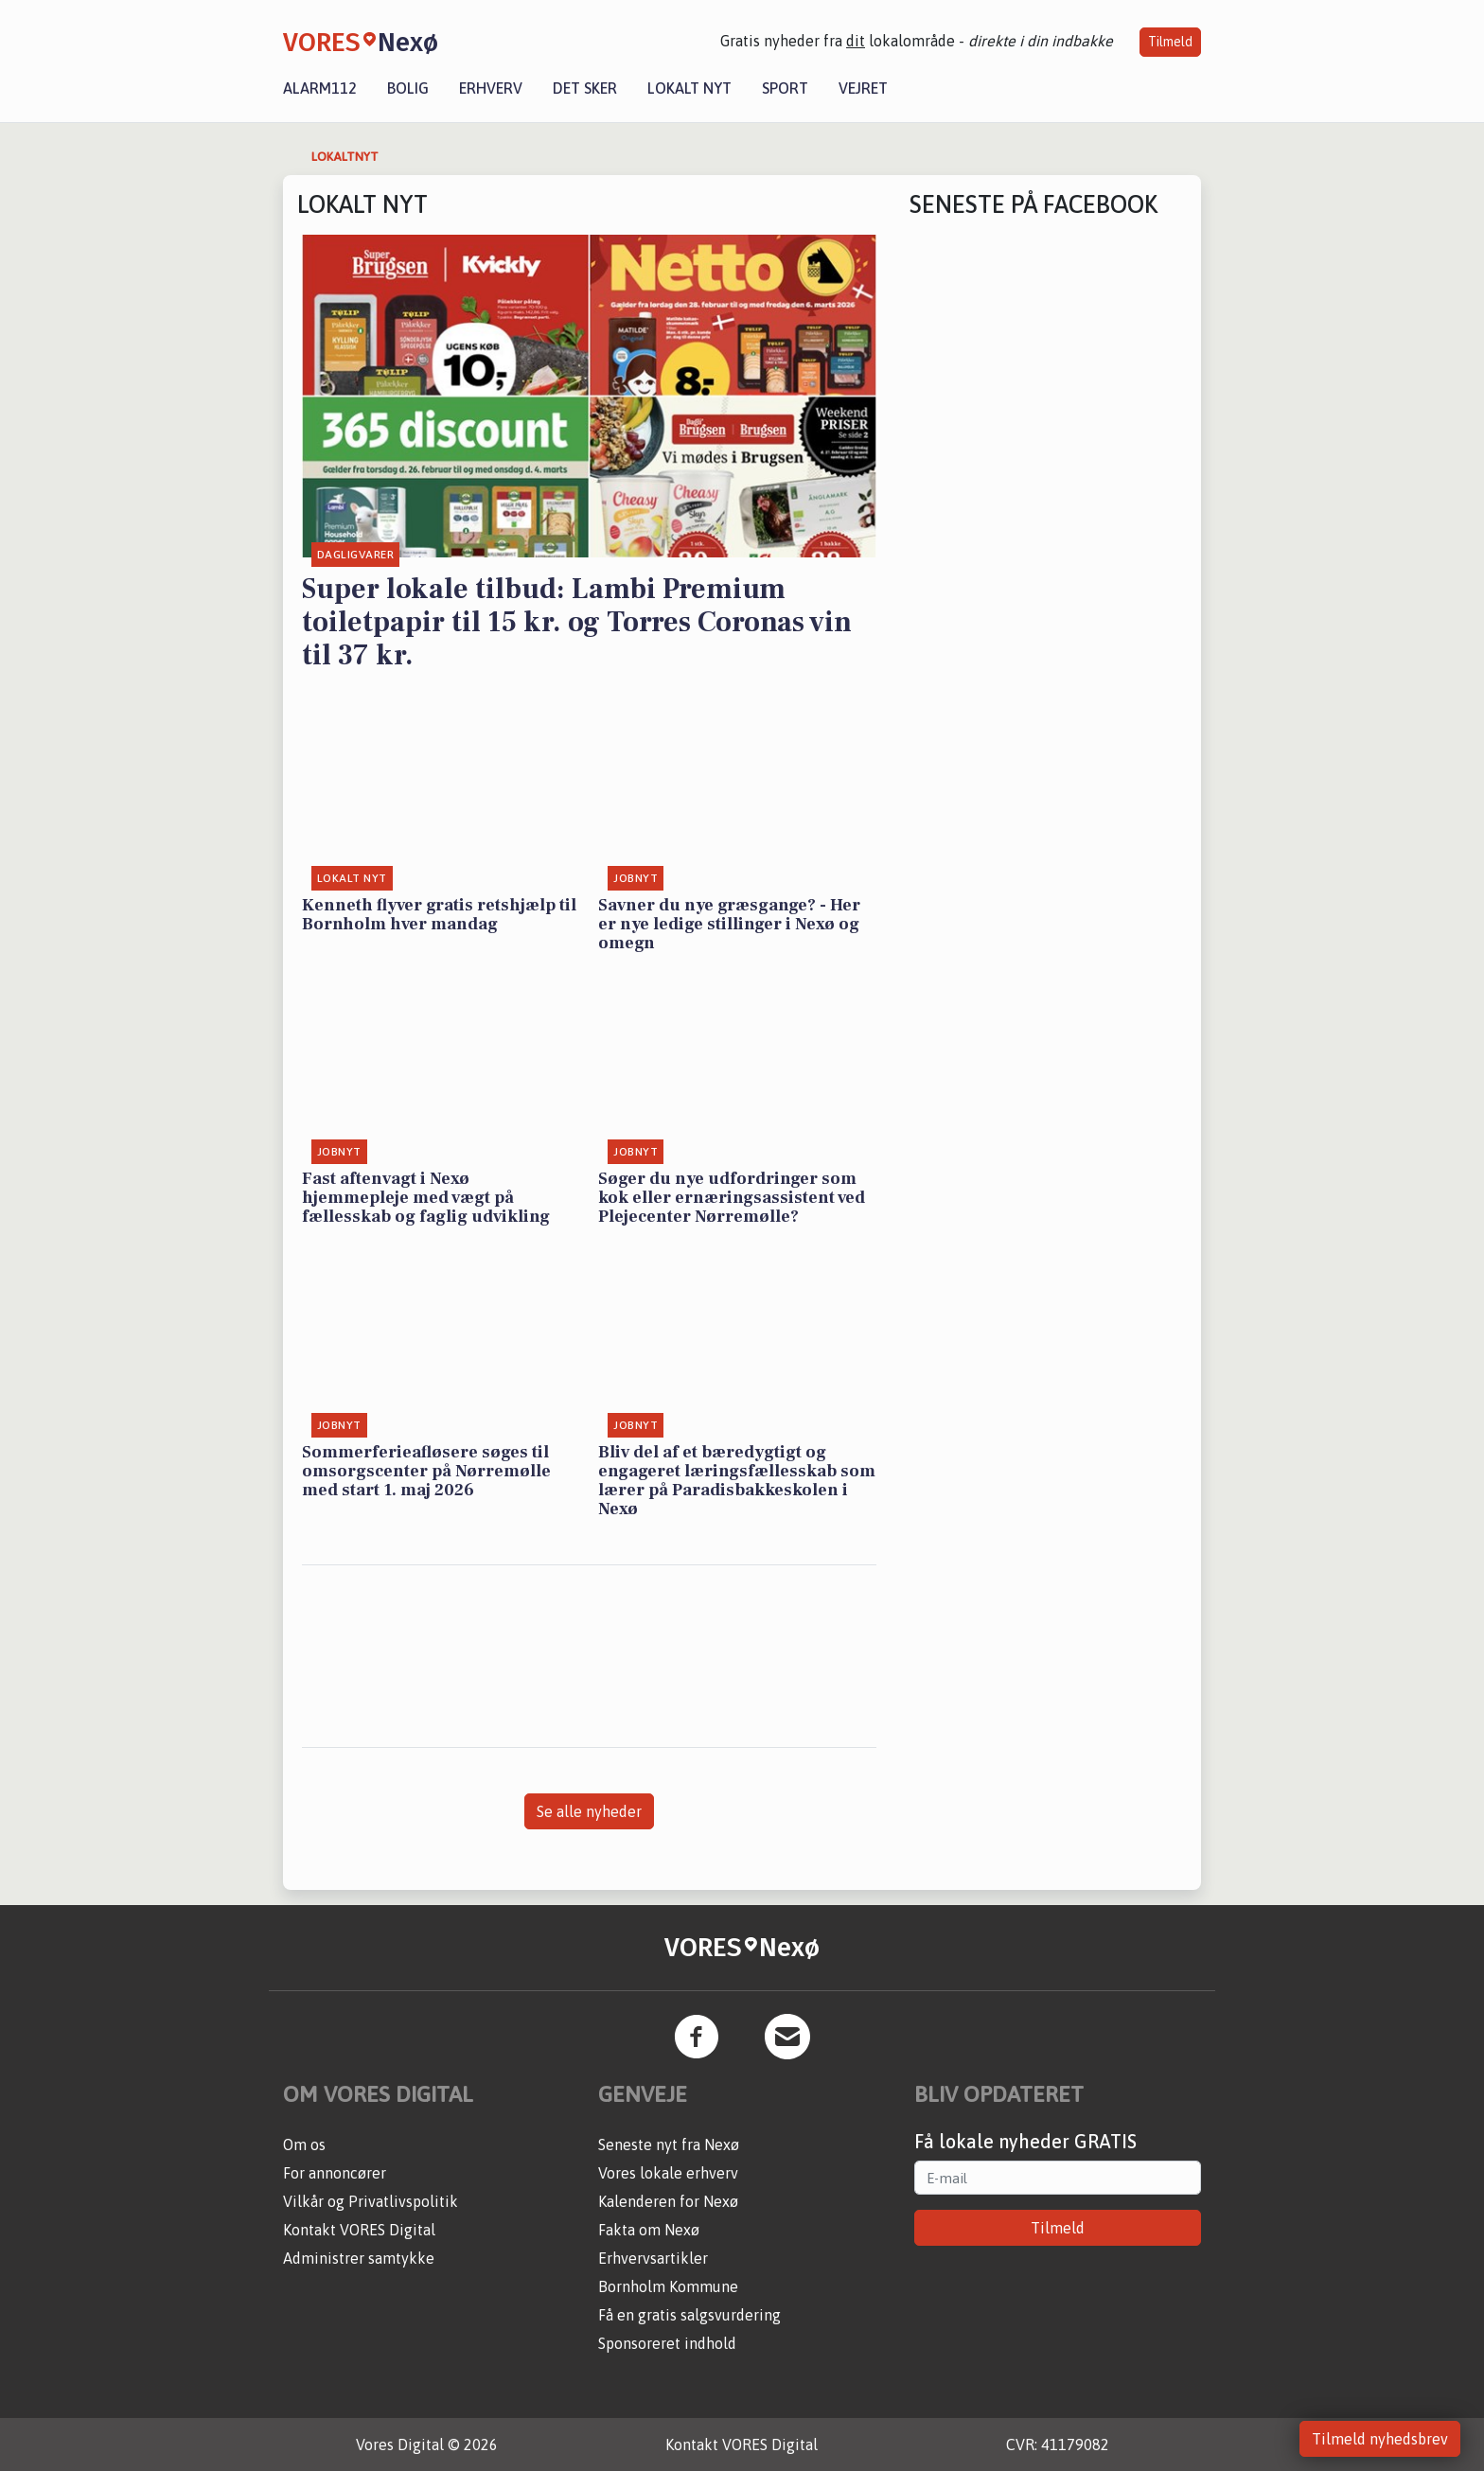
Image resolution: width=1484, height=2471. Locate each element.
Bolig (408, 88)
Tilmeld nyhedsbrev (1380, 2438)
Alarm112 (320, 88)
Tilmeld (1170, 41)
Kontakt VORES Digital (359, 2229)
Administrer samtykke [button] (358, 2258)
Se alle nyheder (589, 1811)
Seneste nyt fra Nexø (668, 2144)
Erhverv (490, 88)
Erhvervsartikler (653, 2258)
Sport (785, 88)
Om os (304, 2144)
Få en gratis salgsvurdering (689, 2314)
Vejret (863, 88)
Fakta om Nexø (648, 2229)
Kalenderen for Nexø (668, 2201)
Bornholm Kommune (668, 2286)
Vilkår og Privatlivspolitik (370, 2201)
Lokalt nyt (689, 88)
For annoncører (334, 2172)
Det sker (585, 88)
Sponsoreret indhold (667, 2343)
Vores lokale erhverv (668, 2172)
